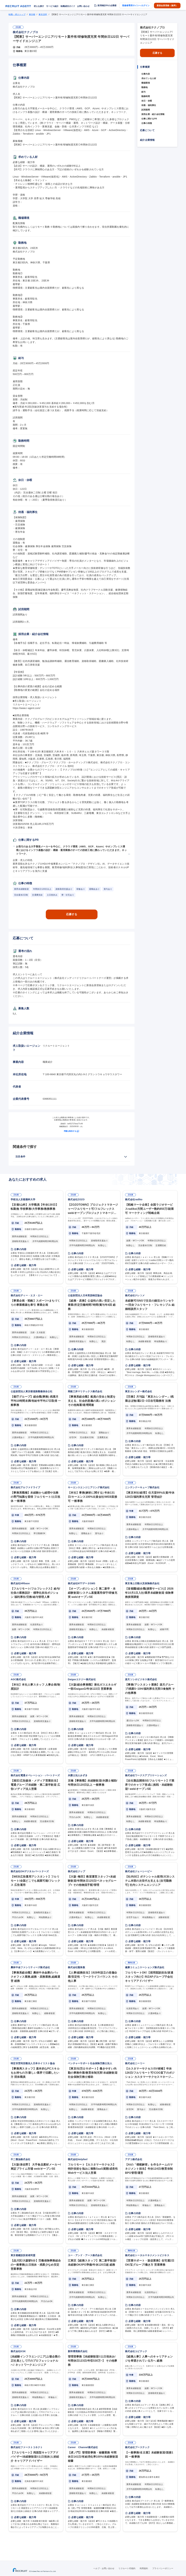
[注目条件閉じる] (125, 1156)
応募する (71, 914)
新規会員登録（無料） (167, 5)
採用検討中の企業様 (106, 5)
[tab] (157, 67)
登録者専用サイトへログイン (135, 5)
